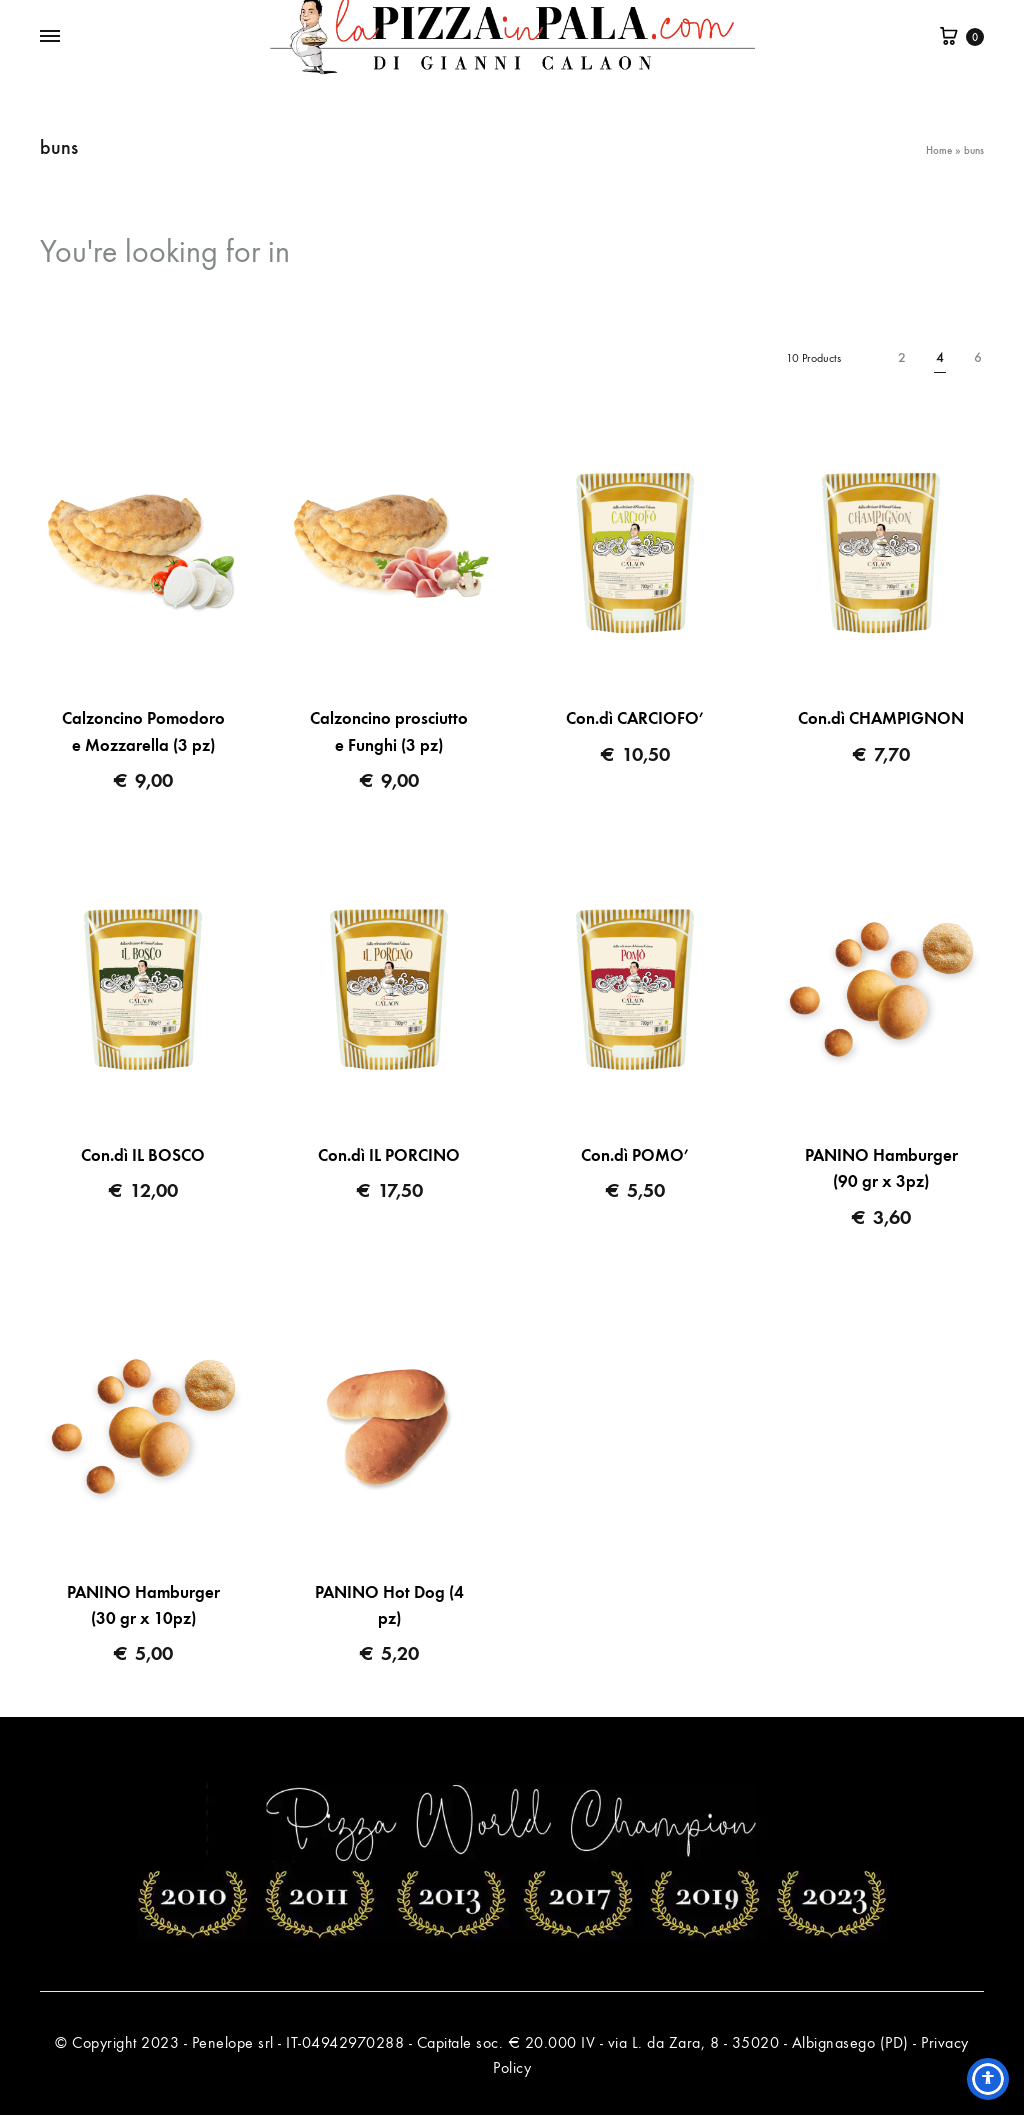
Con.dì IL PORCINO (389, 1155)
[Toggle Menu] (50, 37)
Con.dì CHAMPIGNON (881, 718)
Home (939, 150)
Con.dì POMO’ (635, 1155)
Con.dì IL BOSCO (143, 1155)
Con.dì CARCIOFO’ (635, 718)
